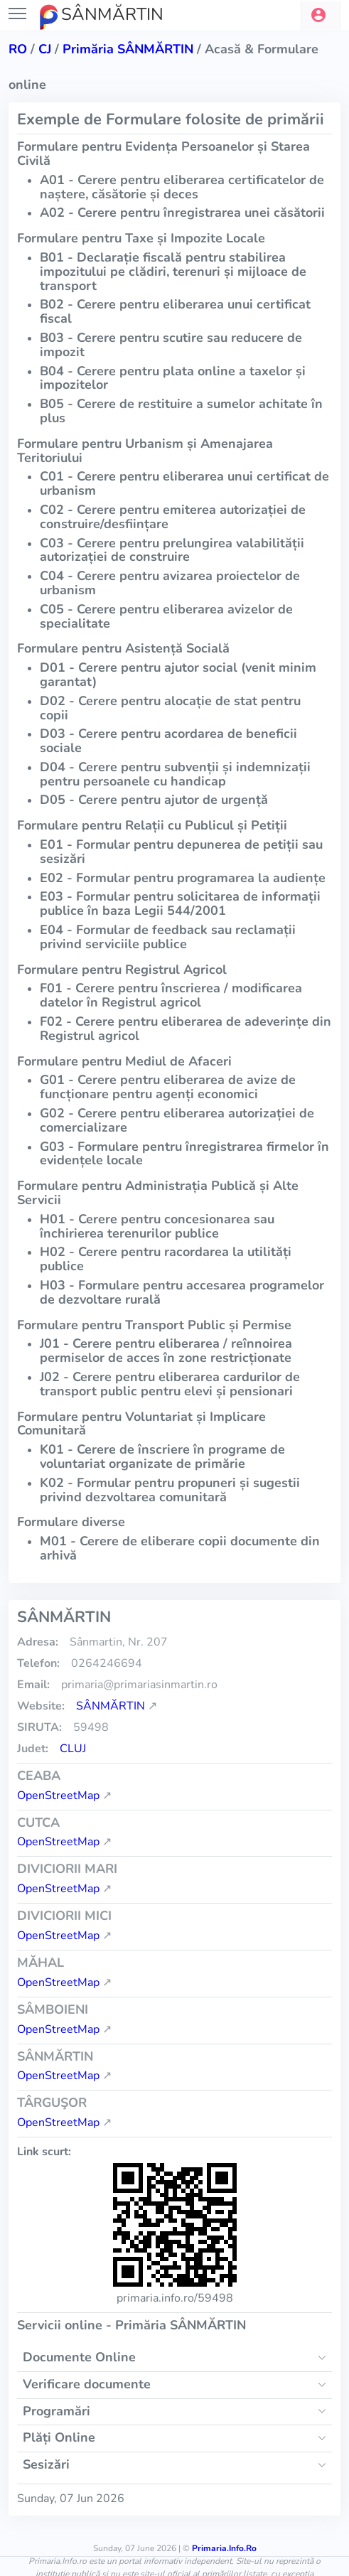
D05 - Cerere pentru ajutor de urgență (154, 799)
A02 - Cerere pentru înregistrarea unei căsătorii (182, 212)
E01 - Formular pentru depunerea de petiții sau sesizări (181, 851)
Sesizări (46, 2464)
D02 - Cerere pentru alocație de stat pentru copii (170, 708)
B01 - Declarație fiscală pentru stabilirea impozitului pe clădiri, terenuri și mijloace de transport (173, 271)
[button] (320, 15)
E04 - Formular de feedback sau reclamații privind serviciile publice (168, 936)
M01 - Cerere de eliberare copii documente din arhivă (180, 1548)
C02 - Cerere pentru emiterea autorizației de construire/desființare (173, 516)
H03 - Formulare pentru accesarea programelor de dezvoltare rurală (182, 1292)
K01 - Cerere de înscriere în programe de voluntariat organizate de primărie (162, 1456)
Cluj (73, 1748)
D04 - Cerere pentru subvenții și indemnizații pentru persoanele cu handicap (175, 774)
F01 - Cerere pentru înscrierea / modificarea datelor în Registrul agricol (171, 995)
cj (44, 49)
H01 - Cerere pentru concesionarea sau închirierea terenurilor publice (157, 1226)
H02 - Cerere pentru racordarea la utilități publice (165, 1258)
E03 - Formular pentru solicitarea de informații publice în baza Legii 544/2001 (180, 903)
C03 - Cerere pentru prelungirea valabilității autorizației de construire (172, 550)
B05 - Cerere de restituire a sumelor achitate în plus (181, 410)
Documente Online (79, 2357)
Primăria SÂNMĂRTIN (128, 49)
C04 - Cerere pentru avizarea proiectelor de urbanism (170, 583)
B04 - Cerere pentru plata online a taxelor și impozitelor (173, 378)
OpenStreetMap (58, 1795)
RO (18, 49)
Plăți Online (59, 2437)
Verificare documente (87, 2384)
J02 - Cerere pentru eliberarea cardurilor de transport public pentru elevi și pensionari (170, 1384)
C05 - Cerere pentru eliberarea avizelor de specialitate (166, 616)
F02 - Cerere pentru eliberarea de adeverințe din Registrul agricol (185, 1028)
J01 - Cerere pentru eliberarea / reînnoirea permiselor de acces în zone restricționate (166, 1350)
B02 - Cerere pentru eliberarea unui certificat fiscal (175, 311)
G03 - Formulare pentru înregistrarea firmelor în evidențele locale (184, 1153)
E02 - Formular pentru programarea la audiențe (183, 877)
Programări (56, 2411)
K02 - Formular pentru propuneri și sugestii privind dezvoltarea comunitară (170, 1490)
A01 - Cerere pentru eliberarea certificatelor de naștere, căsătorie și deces (182, 187)
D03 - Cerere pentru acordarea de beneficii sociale (168, 740)
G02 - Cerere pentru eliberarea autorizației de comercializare (177, 1120)
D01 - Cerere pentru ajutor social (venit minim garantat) (178, 674)
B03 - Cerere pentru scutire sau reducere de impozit (171, 344)
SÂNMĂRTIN (110, 1706)
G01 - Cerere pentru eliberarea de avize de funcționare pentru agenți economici (168, 1086)
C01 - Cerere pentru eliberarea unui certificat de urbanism (184, 483)
